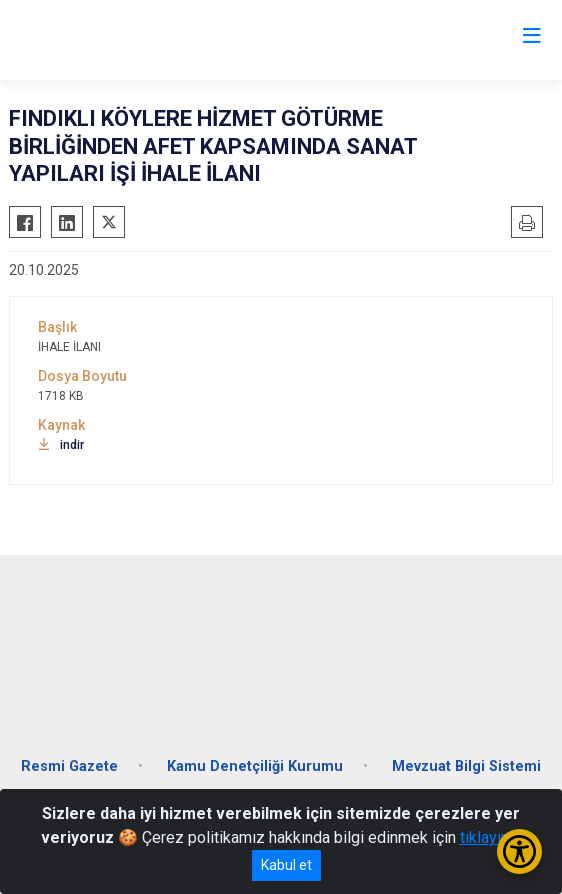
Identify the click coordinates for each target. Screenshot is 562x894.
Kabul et (286, 865)
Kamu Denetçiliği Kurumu (255, 766)
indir (61, 445)
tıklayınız (491, 837)
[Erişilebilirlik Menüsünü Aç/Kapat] (519, 851)
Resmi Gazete (69, 766)
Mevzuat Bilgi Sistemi (466, 766)
